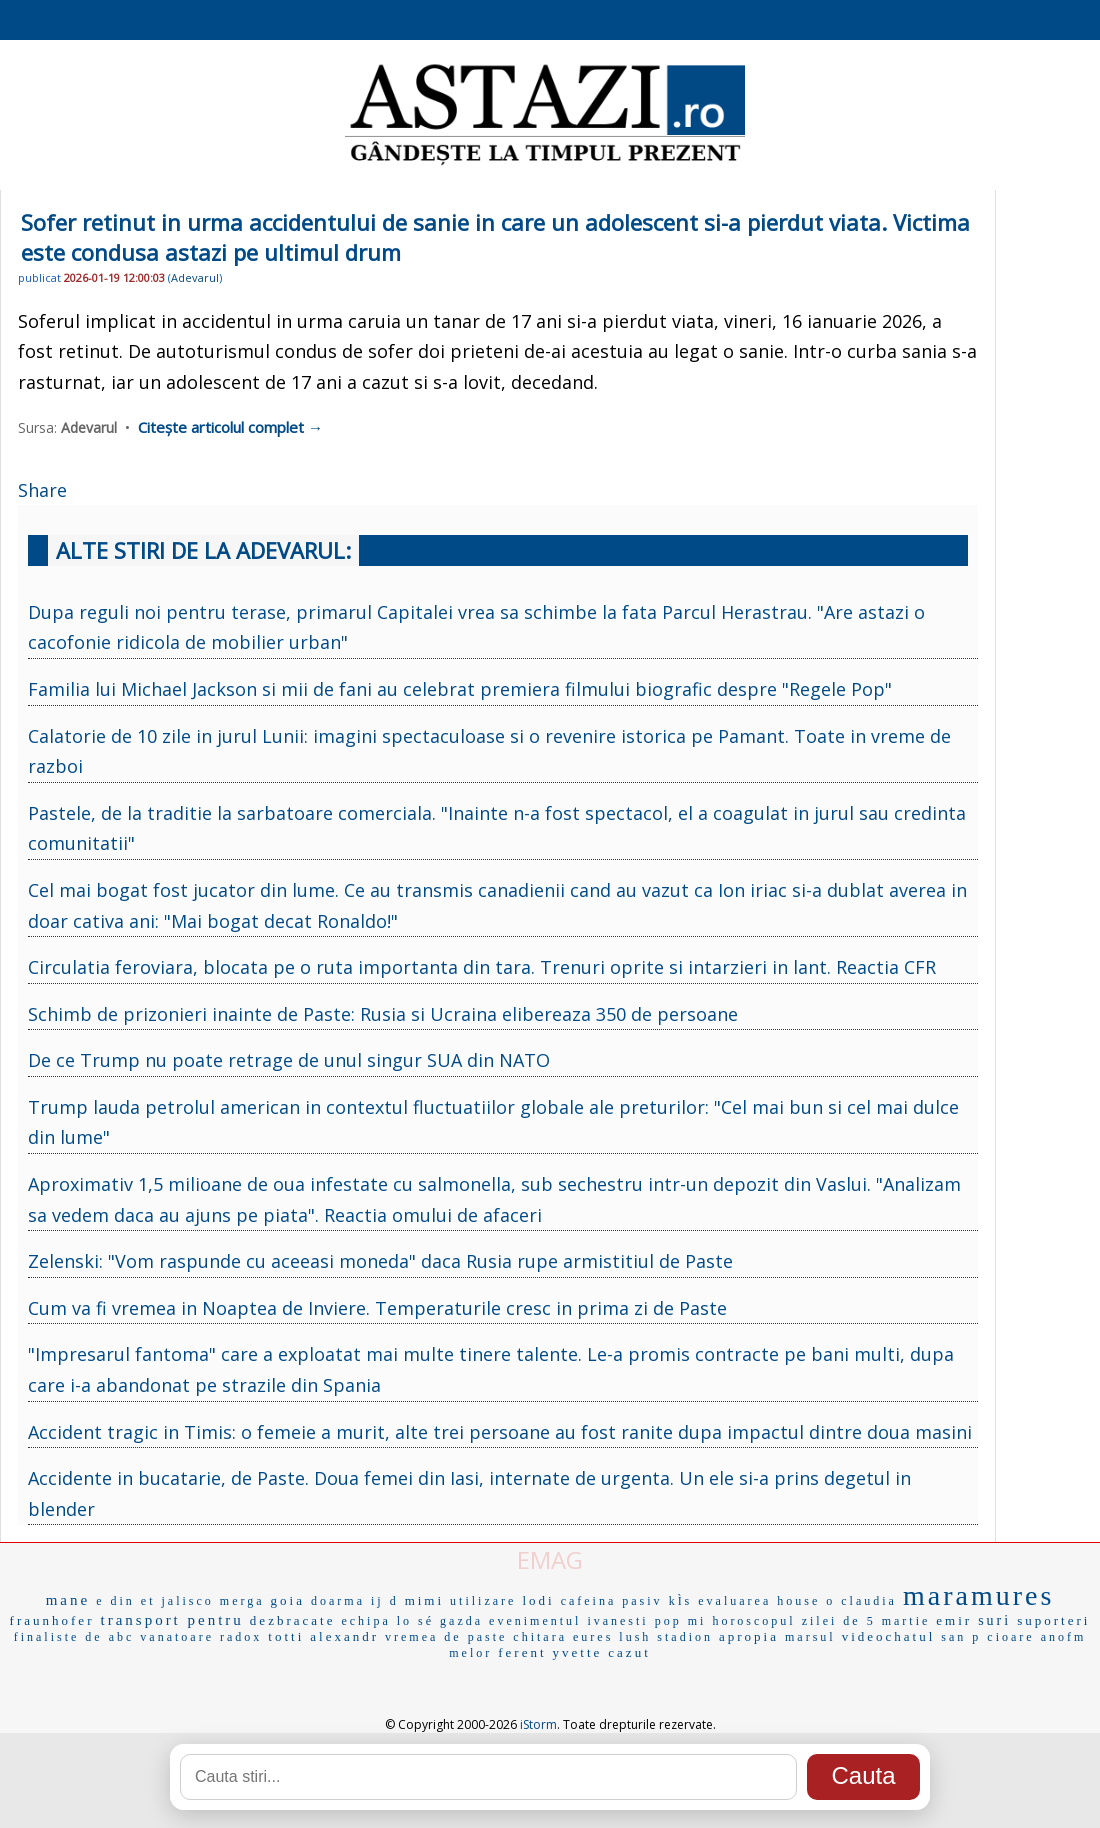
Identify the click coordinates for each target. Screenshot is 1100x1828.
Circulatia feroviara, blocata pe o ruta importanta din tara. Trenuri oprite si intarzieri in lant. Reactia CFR (482, 967)
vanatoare (177, 1637)
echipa (365, 1621)
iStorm (538, 1724)
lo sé (415, 1621)
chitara (540, 1637)
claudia (869, 1601)
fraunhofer (52, 1620)
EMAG (550, 1559)
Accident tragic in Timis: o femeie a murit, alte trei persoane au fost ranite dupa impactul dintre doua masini (500, 1432)
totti (286, 1636)
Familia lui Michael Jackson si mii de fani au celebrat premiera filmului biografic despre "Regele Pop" (460, 689)
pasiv (642, 1601)
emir (954, 1620)
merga (242, 1601)
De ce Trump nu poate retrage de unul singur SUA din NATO (289, 1060)
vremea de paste (446, 1637)
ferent (522, 1652)
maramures (978, 1595)
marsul (810, 1637)
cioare (1010, 1637)
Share (42, 490)
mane (68, 1600)
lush (635, 1637)
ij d (385, 1601)
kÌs (681, 1601)
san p (961, 1637)
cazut (629, 1652)
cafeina (589, 1601)
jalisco (188, 1601)
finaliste (47, 1637)
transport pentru (171, 1620)
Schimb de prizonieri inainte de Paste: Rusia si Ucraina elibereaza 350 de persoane (383, 1014)
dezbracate (293, 1620)
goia (288, 1600)
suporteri (1053, 1620)
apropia (749, 1636)
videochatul (889, 1636)
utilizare (483, 1601)
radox (241, 1637)
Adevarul (195, 277)
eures (593, 1637)
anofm (1064, 1637)
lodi (538, 1600)
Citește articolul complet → (230, 427)
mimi (424, 1600)
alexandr (344, 1636)
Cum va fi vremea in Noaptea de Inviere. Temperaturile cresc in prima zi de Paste (377, 1308)
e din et (125, 1601)
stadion (685, 1637)
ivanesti (617, 1621)
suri (994, 1620)
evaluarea (734, 1601)
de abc (109, 1637)
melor (470, 1653)
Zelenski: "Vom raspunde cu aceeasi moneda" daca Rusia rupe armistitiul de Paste (380, 1261)
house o (806, 1601)
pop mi (681, 1621)
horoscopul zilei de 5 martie (821, 1621)
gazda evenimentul (510, 1621)
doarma (338, 1601)
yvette (578, 1652)
